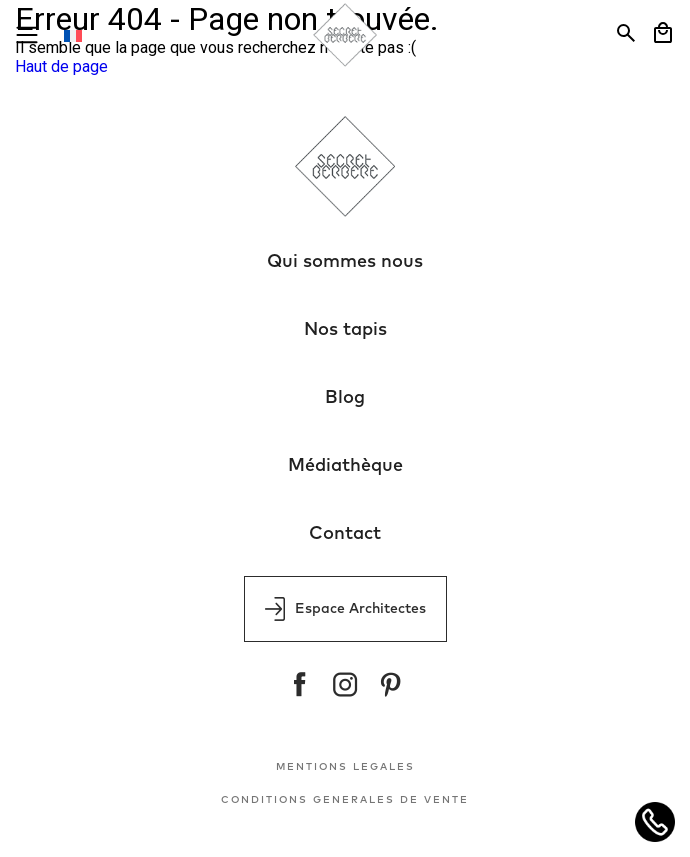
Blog (345, 398)
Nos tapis (345, 330)
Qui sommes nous (345, 262)
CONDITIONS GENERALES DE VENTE (345, 800)
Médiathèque (345, 466)
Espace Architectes (345, 609)
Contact (345, 534)
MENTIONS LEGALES (345, 767)
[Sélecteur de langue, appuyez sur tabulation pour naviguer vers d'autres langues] (84, 35)
